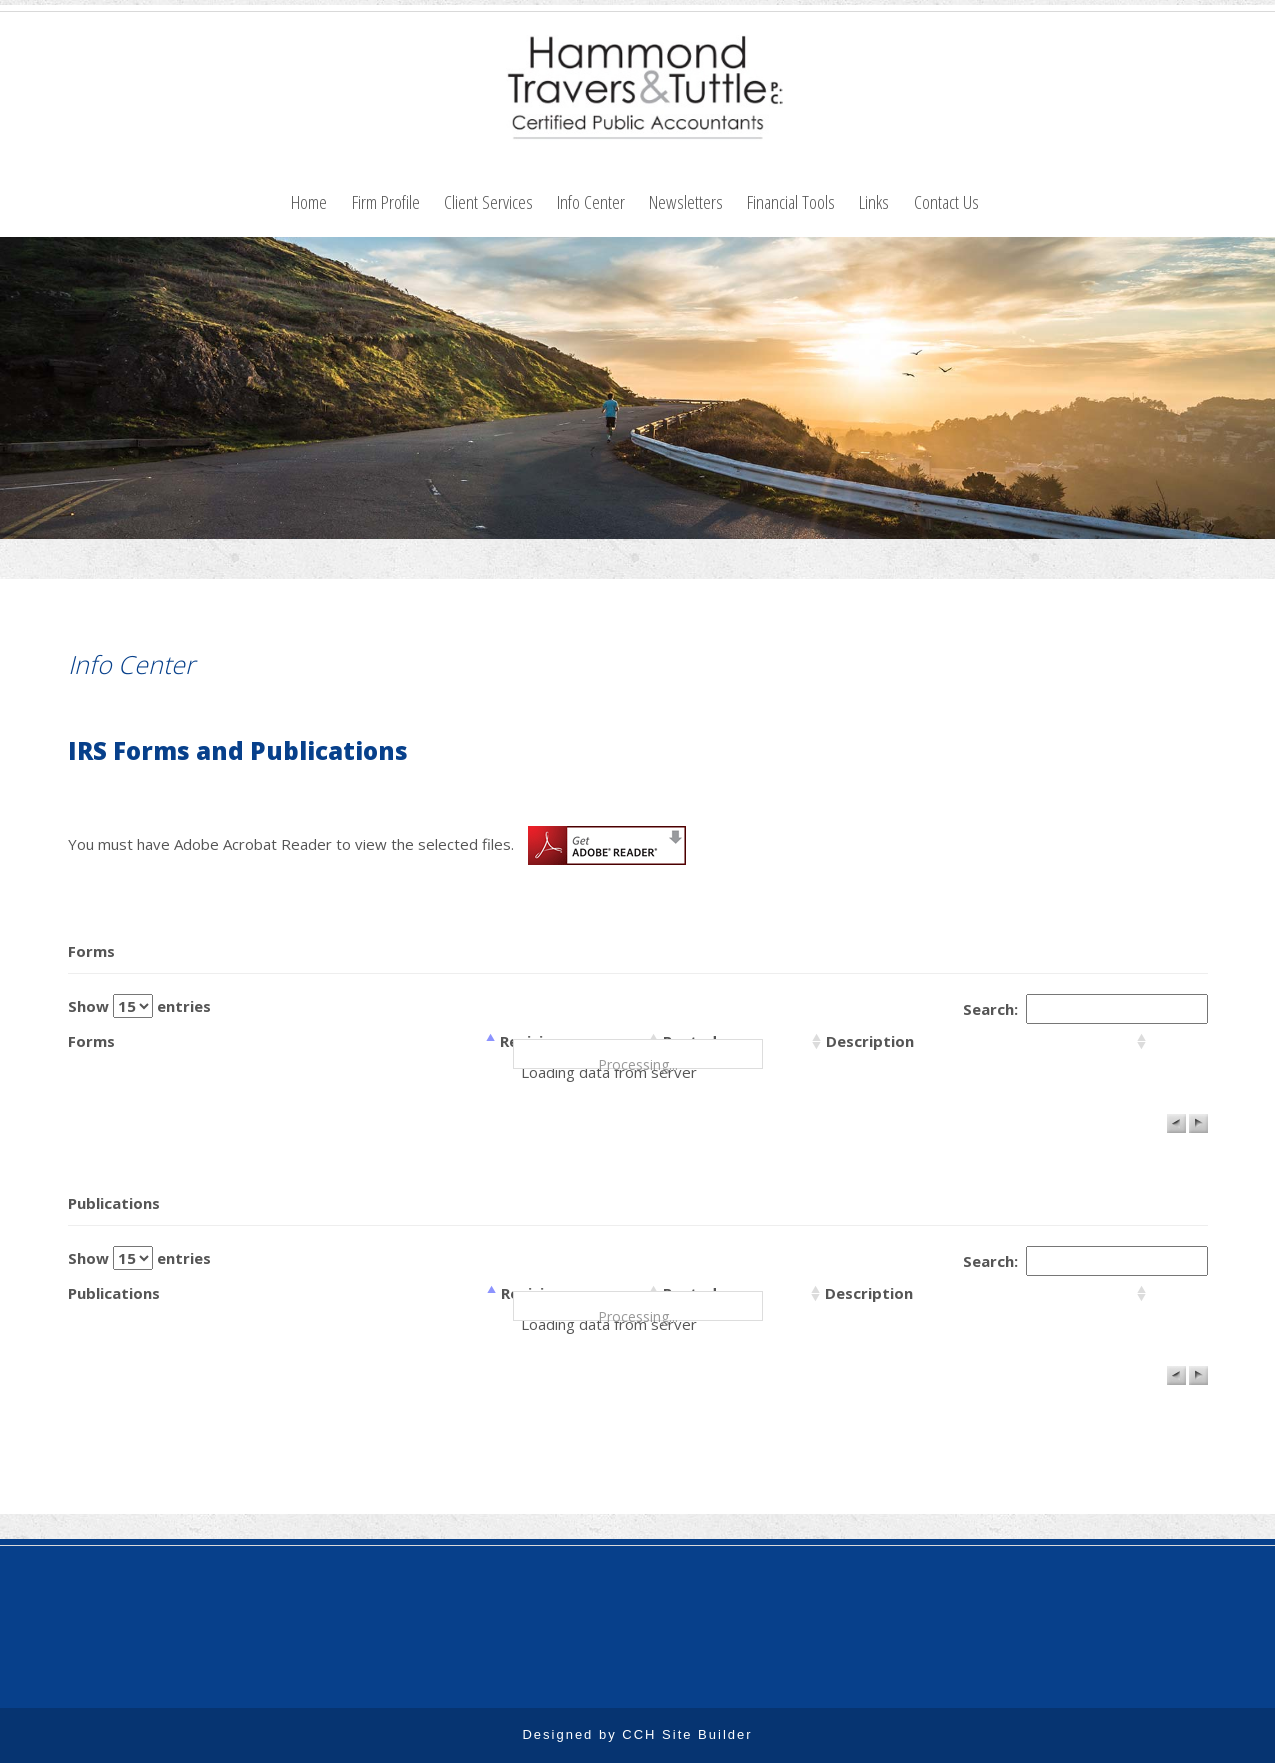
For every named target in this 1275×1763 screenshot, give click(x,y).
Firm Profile (386, 201)
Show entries (139, 1006)
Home (309, 201)
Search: (1085, 1009)
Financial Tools (791, 201)
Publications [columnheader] (114, 1293)
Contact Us (946, 201)
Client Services (488, 201)
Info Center (591, 201)
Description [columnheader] (870, 1041)
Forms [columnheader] (91, 1041)
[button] (1176, 1123)
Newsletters (686, 201)
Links (874, 201)
